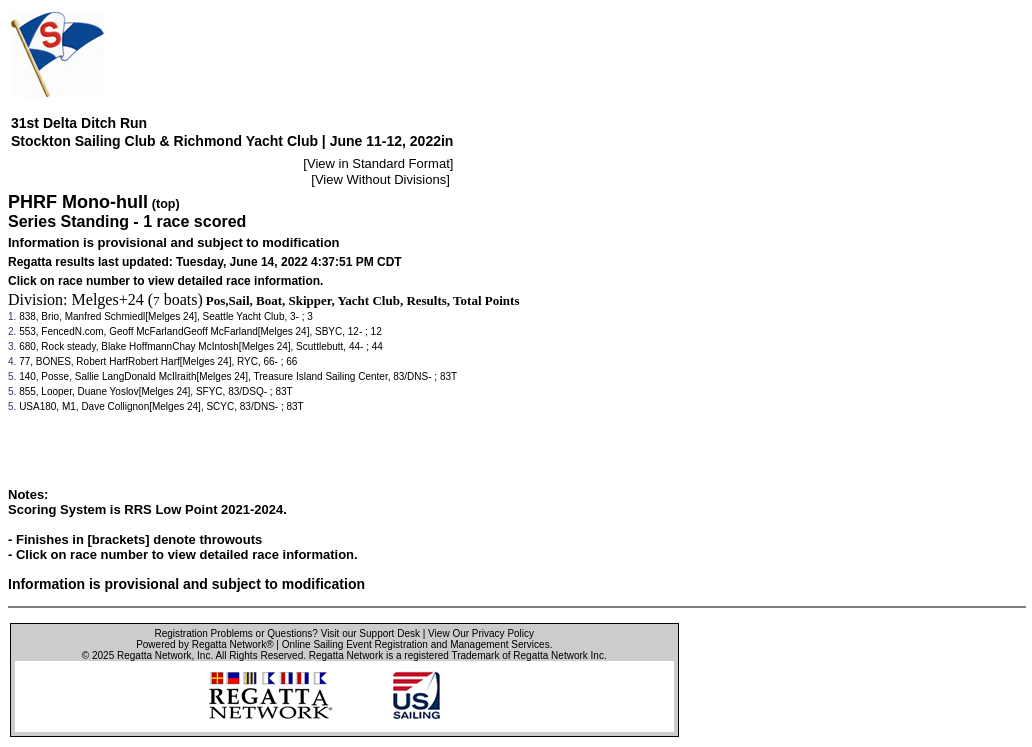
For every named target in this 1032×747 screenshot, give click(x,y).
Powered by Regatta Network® (204, 644)
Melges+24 (108, 299)
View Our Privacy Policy (481, 633)
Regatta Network (154, 655)
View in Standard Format (378, 163)
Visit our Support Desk (370, 633)
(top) (166, 204)
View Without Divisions (380, 179)
